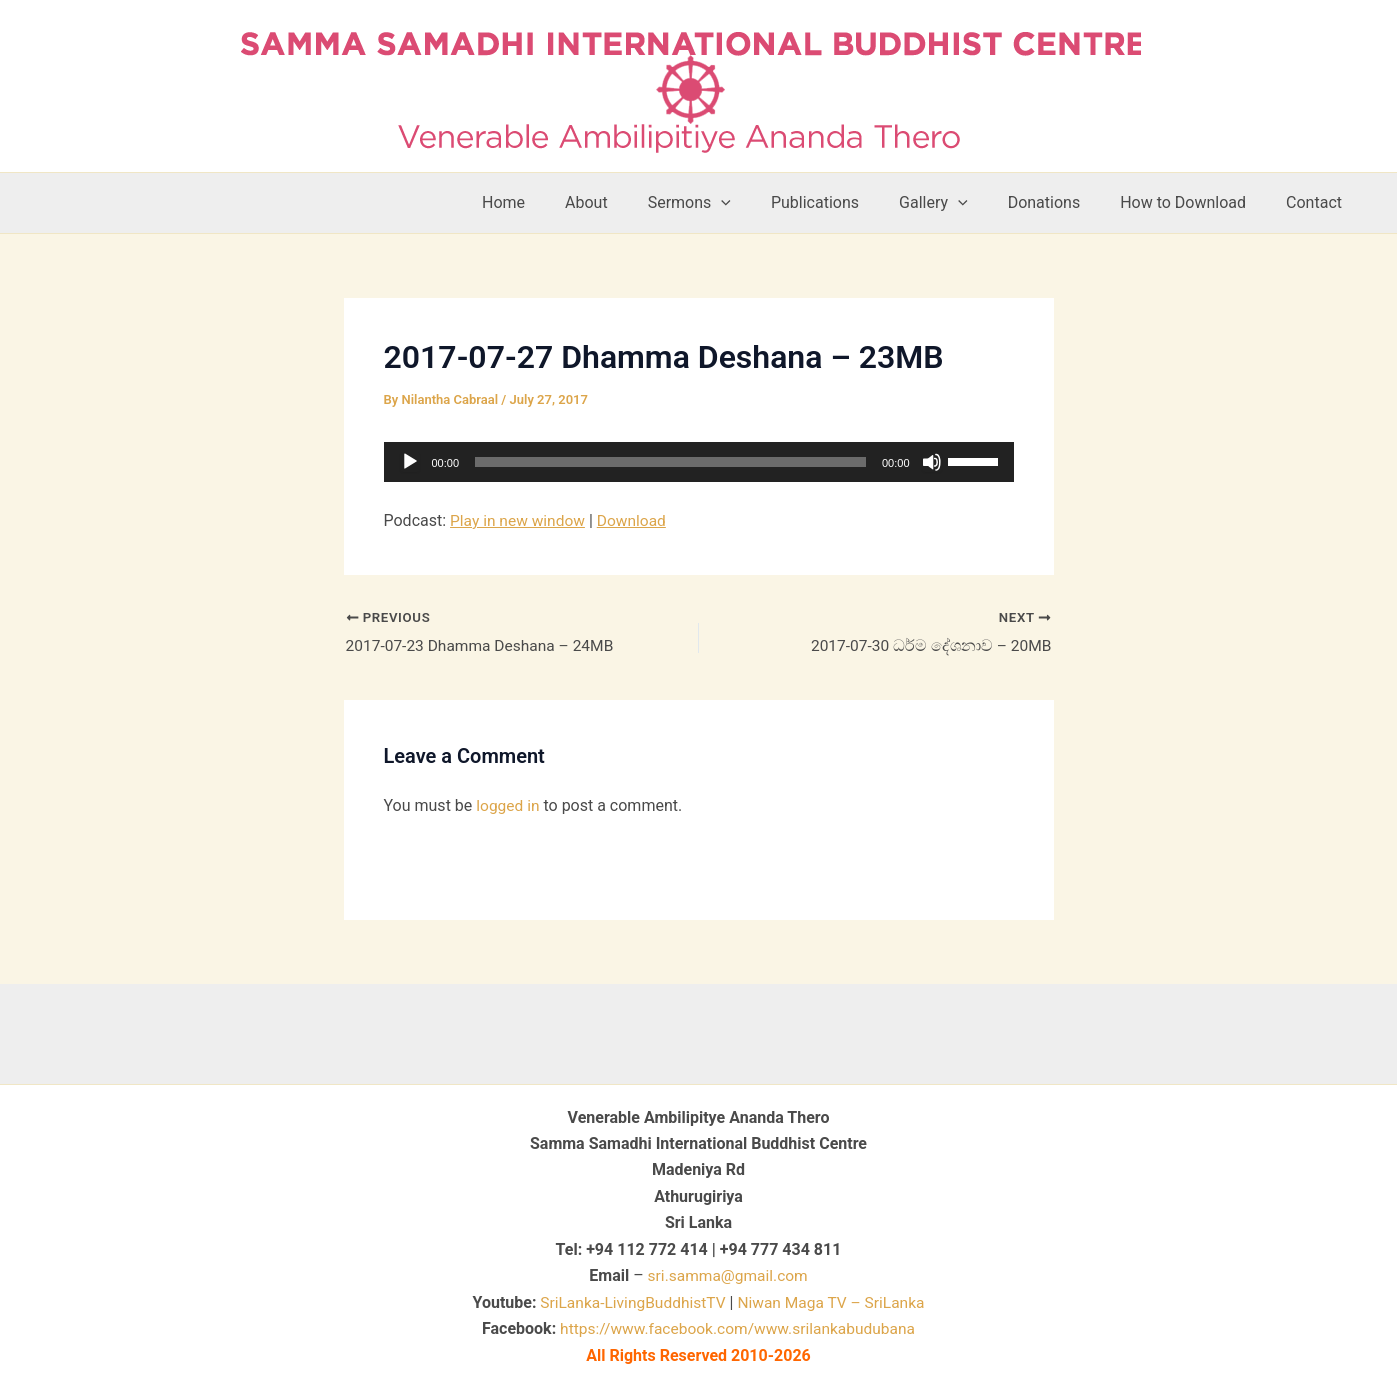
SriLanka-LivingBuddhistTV (628, 1302)
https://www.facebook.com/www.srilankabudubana (738, 1328)
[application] (699, 462)
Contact (1318, 202)
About (638, 202)
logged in (508, 806)
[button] (765, 203)
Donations (1064, 202)
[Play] (410, 462)
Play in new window (519, 520)
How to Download (1195, 202)
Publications (851, 202)
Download (636, 520)
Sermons (733, 203)
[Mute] (932, 462)
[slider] (670, 462)
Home (563, 202)
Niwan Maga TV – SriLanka (833, 1302)
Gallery (961, 203)
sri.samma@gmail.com (727, 1275)
